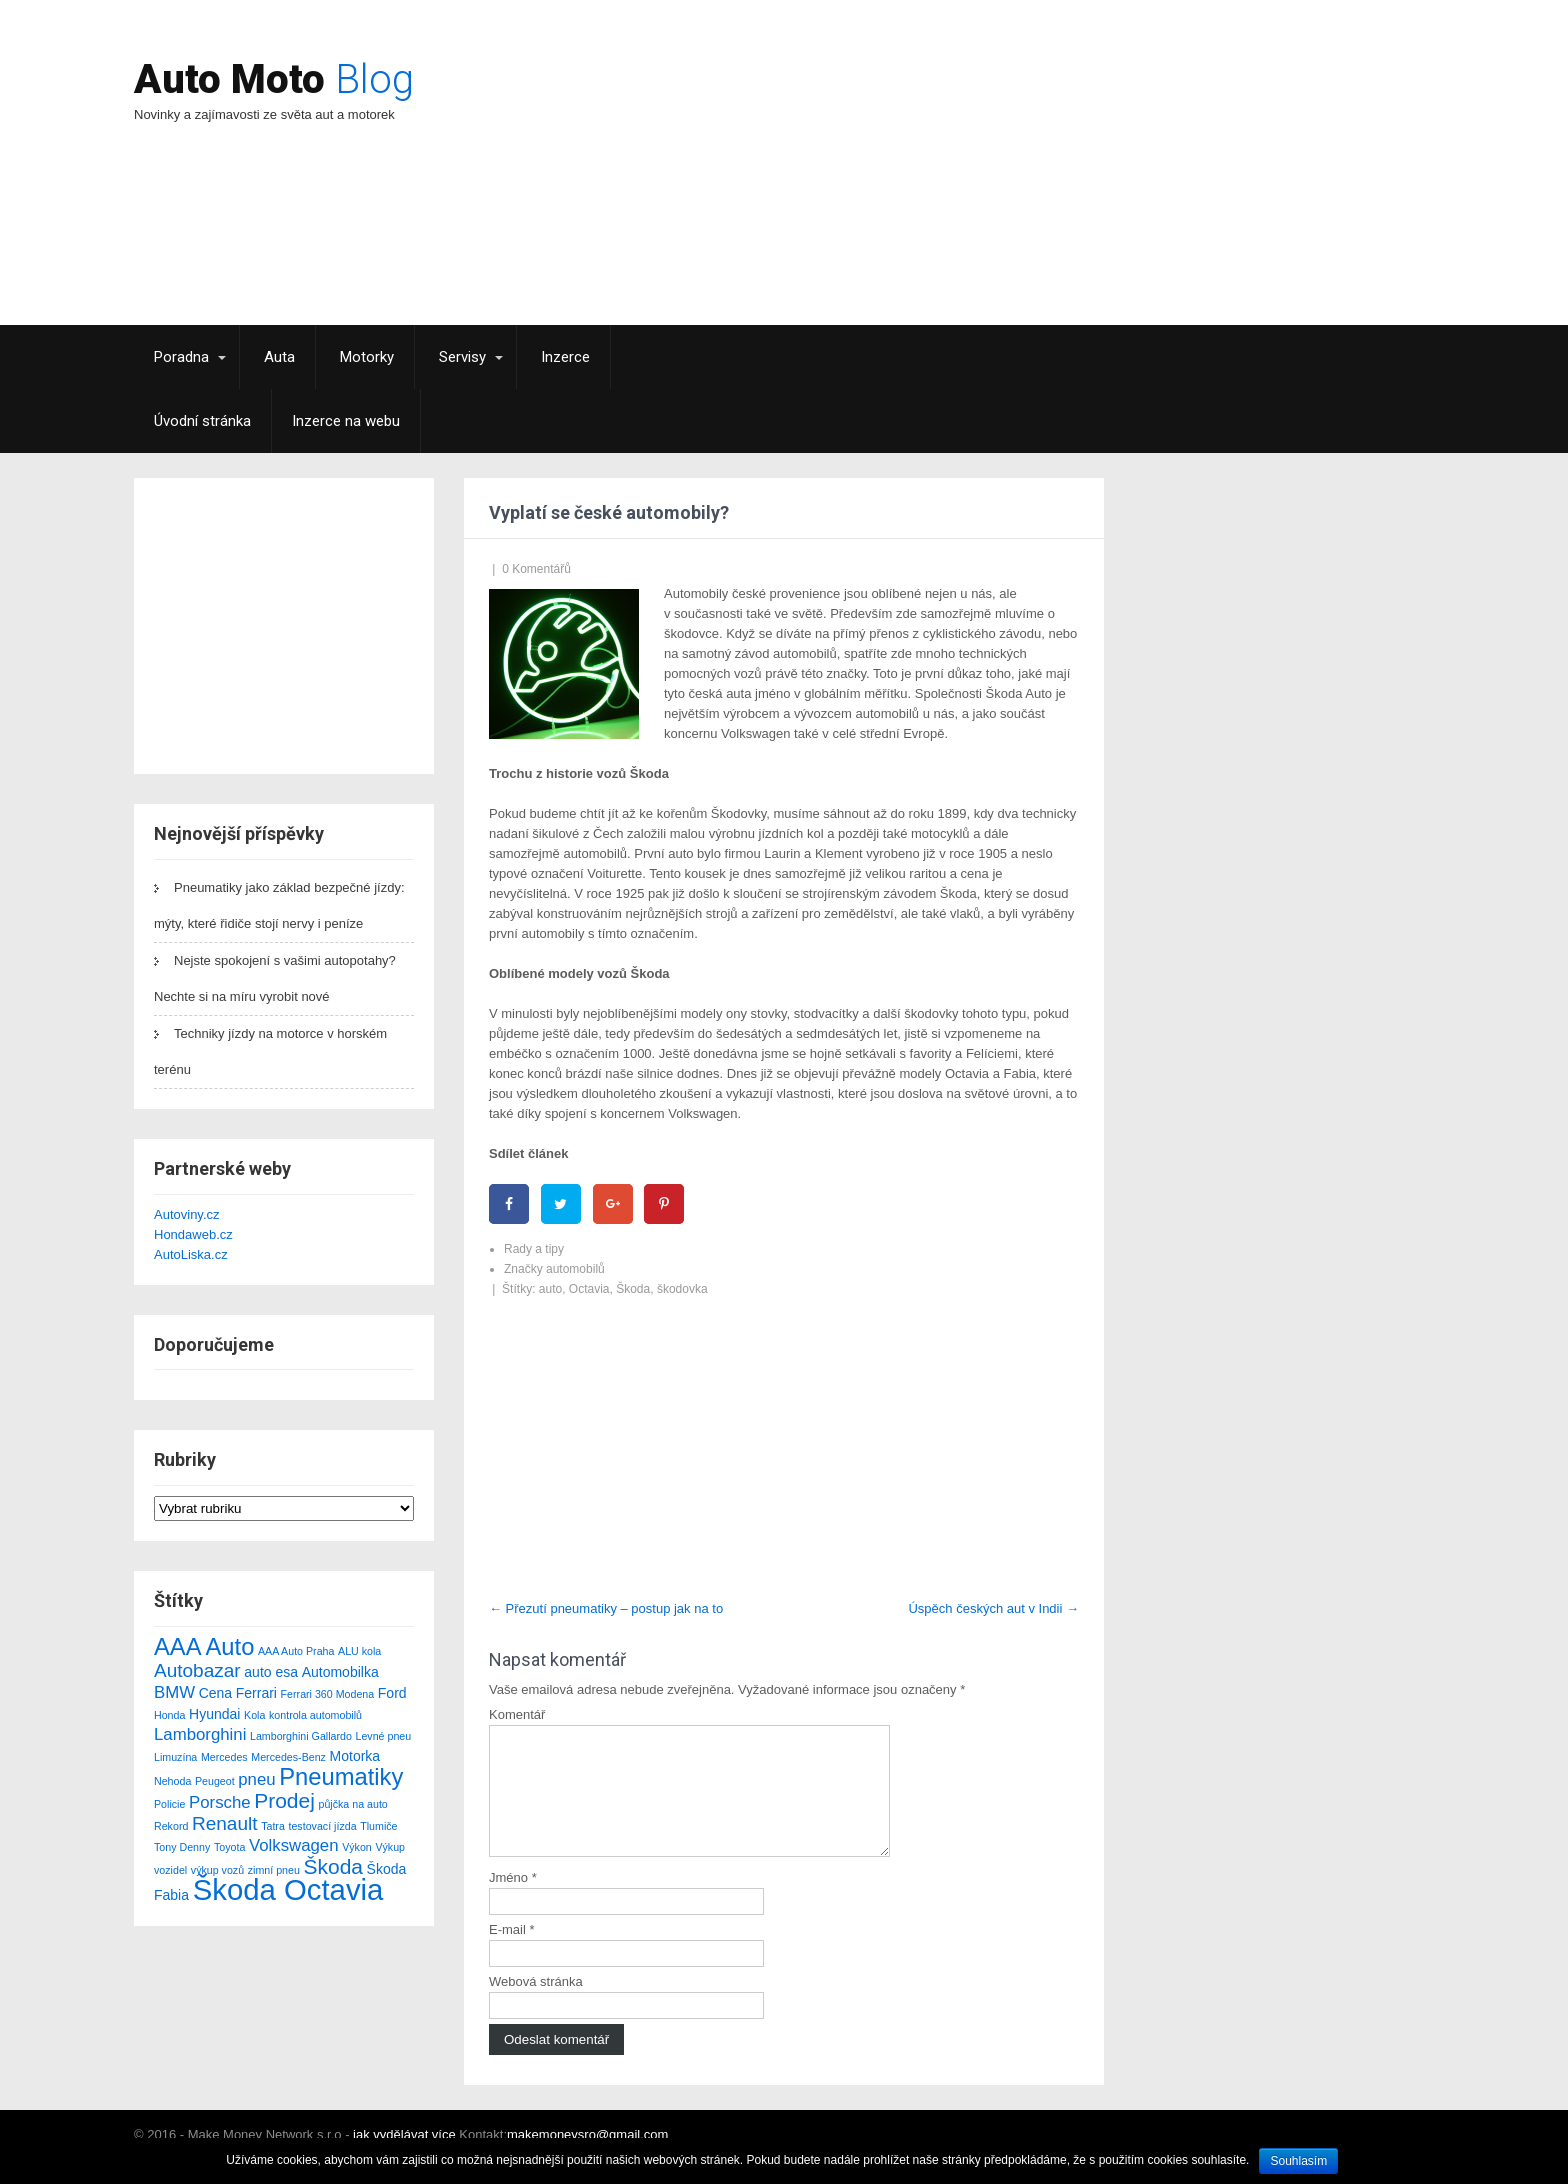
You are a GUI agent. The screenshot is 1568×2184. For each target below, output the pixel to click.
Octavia (589, 1289)
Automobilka (340, 1672)
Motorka (355, 1756)
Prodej (284, 1800)
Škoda (333, 1866)
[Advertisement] (959, 185)
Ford (392, 1693)
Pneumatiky (341, 1776)
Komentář (517, 1714)
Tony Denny (182, 1847)
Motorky (367, 357)
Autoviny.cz (187, 1214)
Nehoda (172, 1781)
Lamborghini (200, 1734)
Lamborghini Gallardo (301, 1736)
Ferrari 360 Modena (328, 1694)
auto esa (271, 1672)
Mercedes (224, 1757)
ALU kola (359, 1651)
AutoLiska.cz (191, 1254)
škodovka (682, 1289)
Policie (169, 1804)
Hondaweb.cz (193, 1234)
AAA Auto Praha (296, 1651)
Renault (225, 1823)
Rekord (171, 1826)
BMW (174, 1692)
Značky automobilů (554, 1269)
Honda (169, 1715)
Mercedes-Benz (288, 1757)
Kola (254, 1715)
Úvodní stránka (202, 421)
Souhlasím (1298, 2161)
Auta (279, 357)
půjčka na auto (352, 1804)
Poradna (181, 357)
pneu (256, 1779)
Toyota (229, 1847)
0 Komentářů (536, 569)
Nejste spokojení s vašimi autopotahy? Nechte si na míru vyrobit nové (275, 978)
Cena (215, 1693)
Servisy (462, 357)
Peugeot (215, 1781)
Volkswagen (294, 1845)
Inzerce (565, 357)
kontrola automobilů (315, 1715)
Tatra (273, 1826)
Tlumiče (378, 1826)
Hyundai (214, 1714)
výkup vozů (217, 1870)
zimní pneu (274, 1870)
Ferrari (256, 1693)
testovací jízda (322, 1826)
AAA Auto (204, 1646)
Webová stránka (536, 2005)
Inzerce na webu (346, 421)
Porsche (220, 1802)
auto (550, 1289)
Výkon (357, 1847)
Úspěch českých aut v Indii (993, 1608)
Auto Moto (274, 79)
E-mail (512, 1953)
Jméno (513, 1901)
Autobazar (197, 1670)
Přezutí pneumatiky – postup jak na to (606, 1608)
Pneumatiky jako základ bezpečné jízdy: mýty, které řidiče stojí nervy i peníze (279, 905)
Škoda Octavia (288, 1889)
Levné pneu (384, 1736)
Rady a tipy (534, 1249)
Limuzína (175, 1757)
